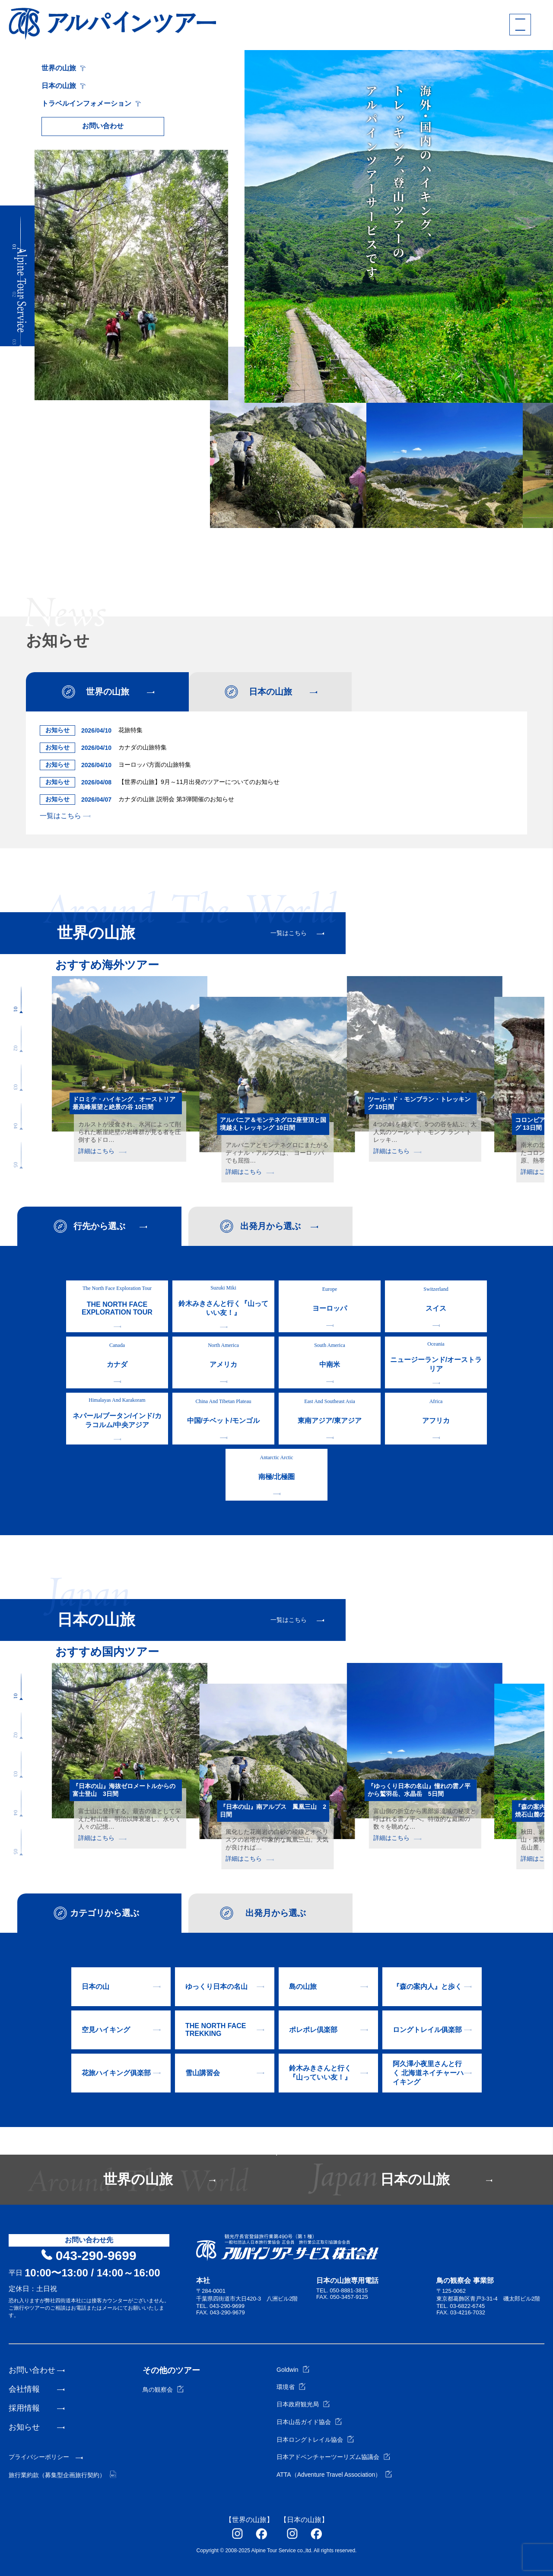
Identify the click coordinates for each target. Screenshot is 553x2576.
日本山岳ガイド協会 (309, 2421)
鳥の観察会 (163, 2389)
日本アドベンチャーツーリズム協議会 (333, 2456)
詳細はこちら (102, 1150)
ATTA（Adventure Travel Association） (334, 2474)
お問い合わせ (103, 126)
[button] (20, 233)
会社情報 (24, 2389)
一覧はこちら (65, 815)
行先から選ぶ (99, 1226)
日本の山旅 (63, 85)
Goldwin (292, 2369)
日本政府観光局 (303, 2404)
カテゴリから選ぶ (104, 1913)
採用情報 (24, 2408)
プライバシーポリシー (39, 2456)
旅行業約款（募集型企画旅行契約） (62, 2475)
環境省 (290, 2386)
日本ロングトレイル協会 (315, 2439)
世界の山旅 (63, 68)
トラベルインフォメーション (91, 103)
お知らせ (24, 2427)
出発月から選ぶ (270, 1226)
